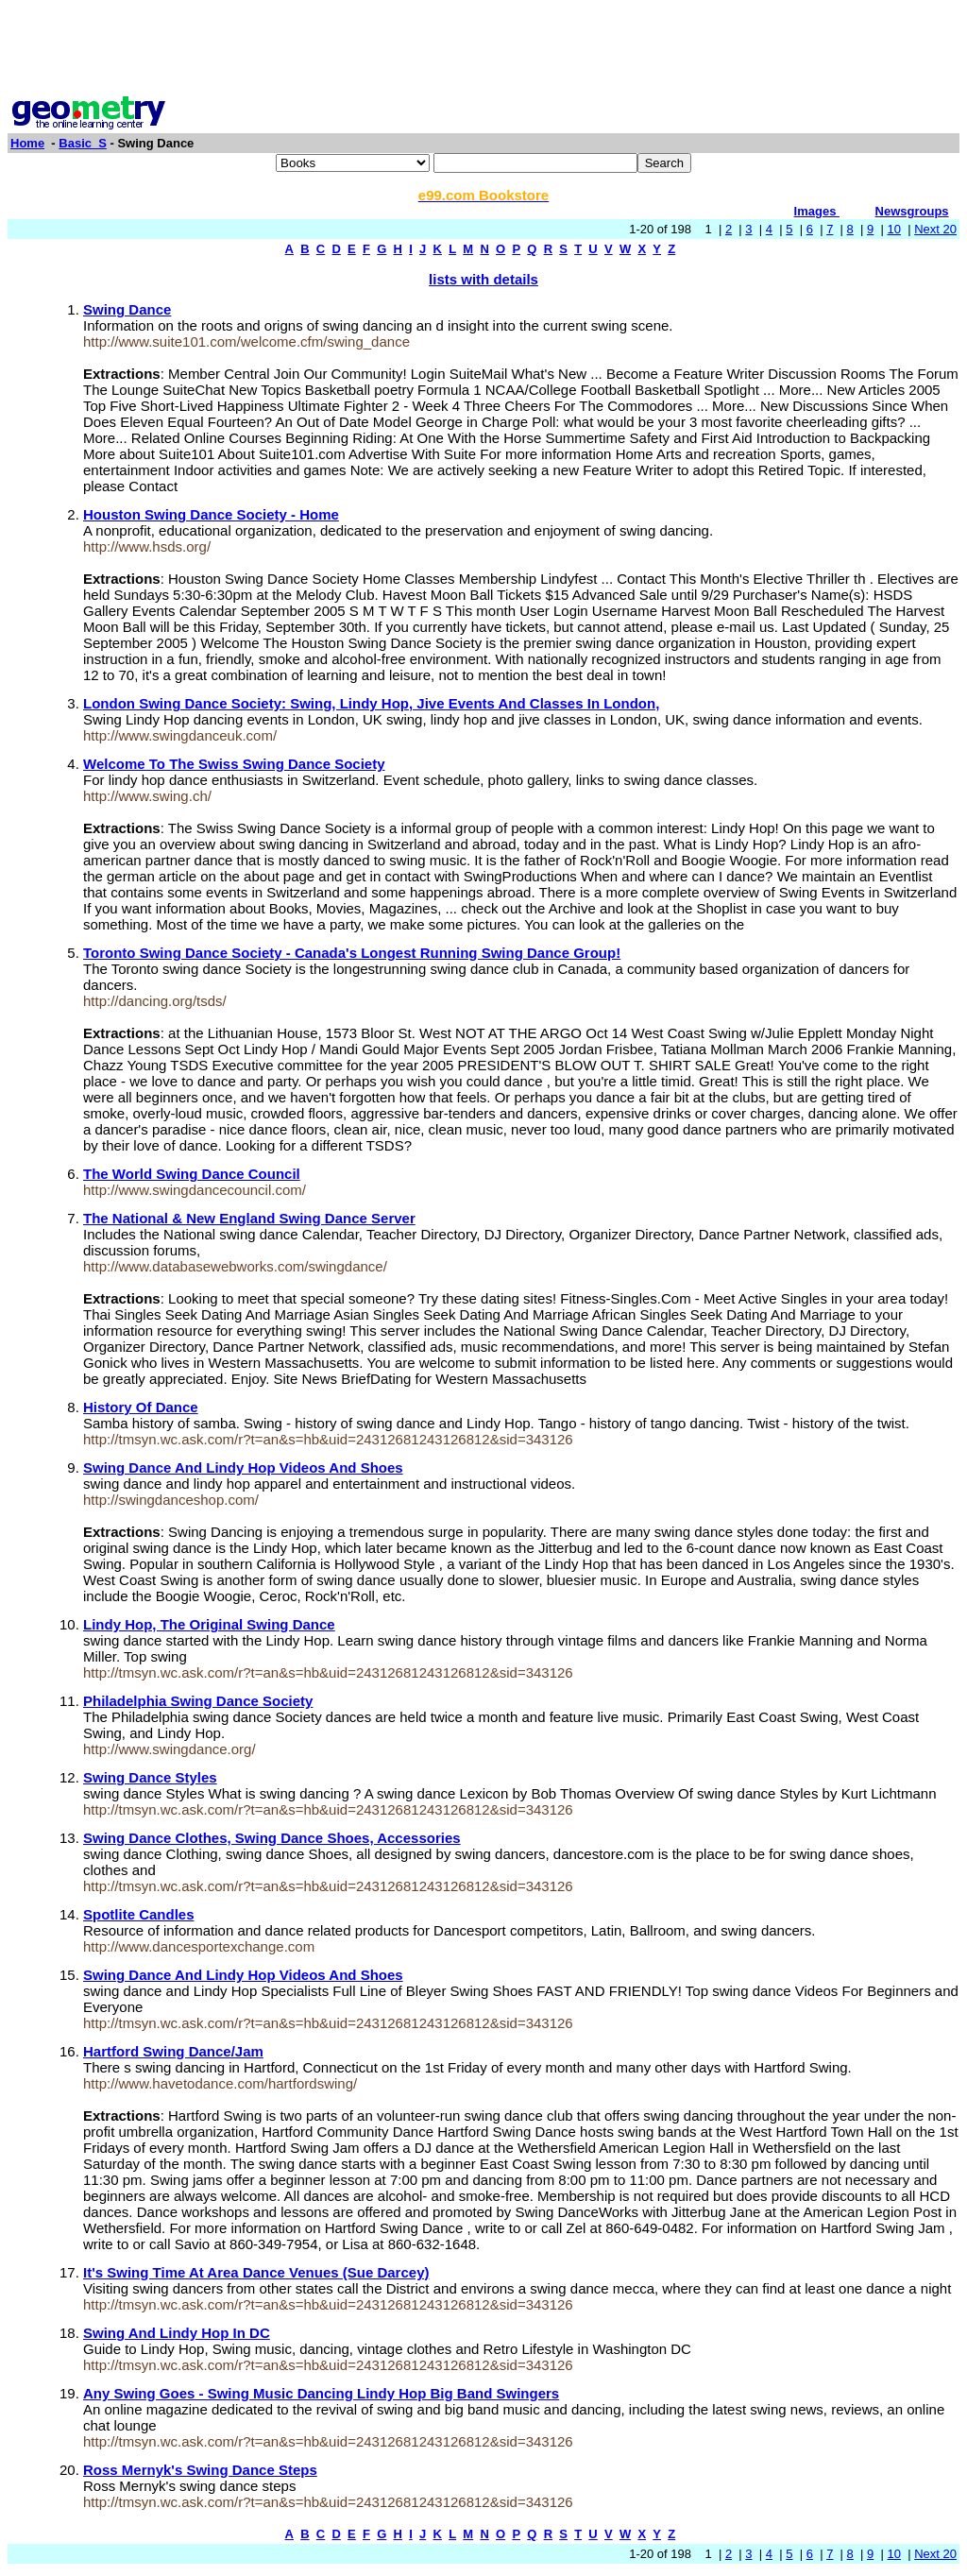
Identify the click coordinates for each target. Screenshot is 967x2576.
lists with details (483, 279)
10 (894, 229)
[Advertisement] (483, 50)
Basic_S (83, 143)
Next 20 (935, 229)
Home (27, 143)
